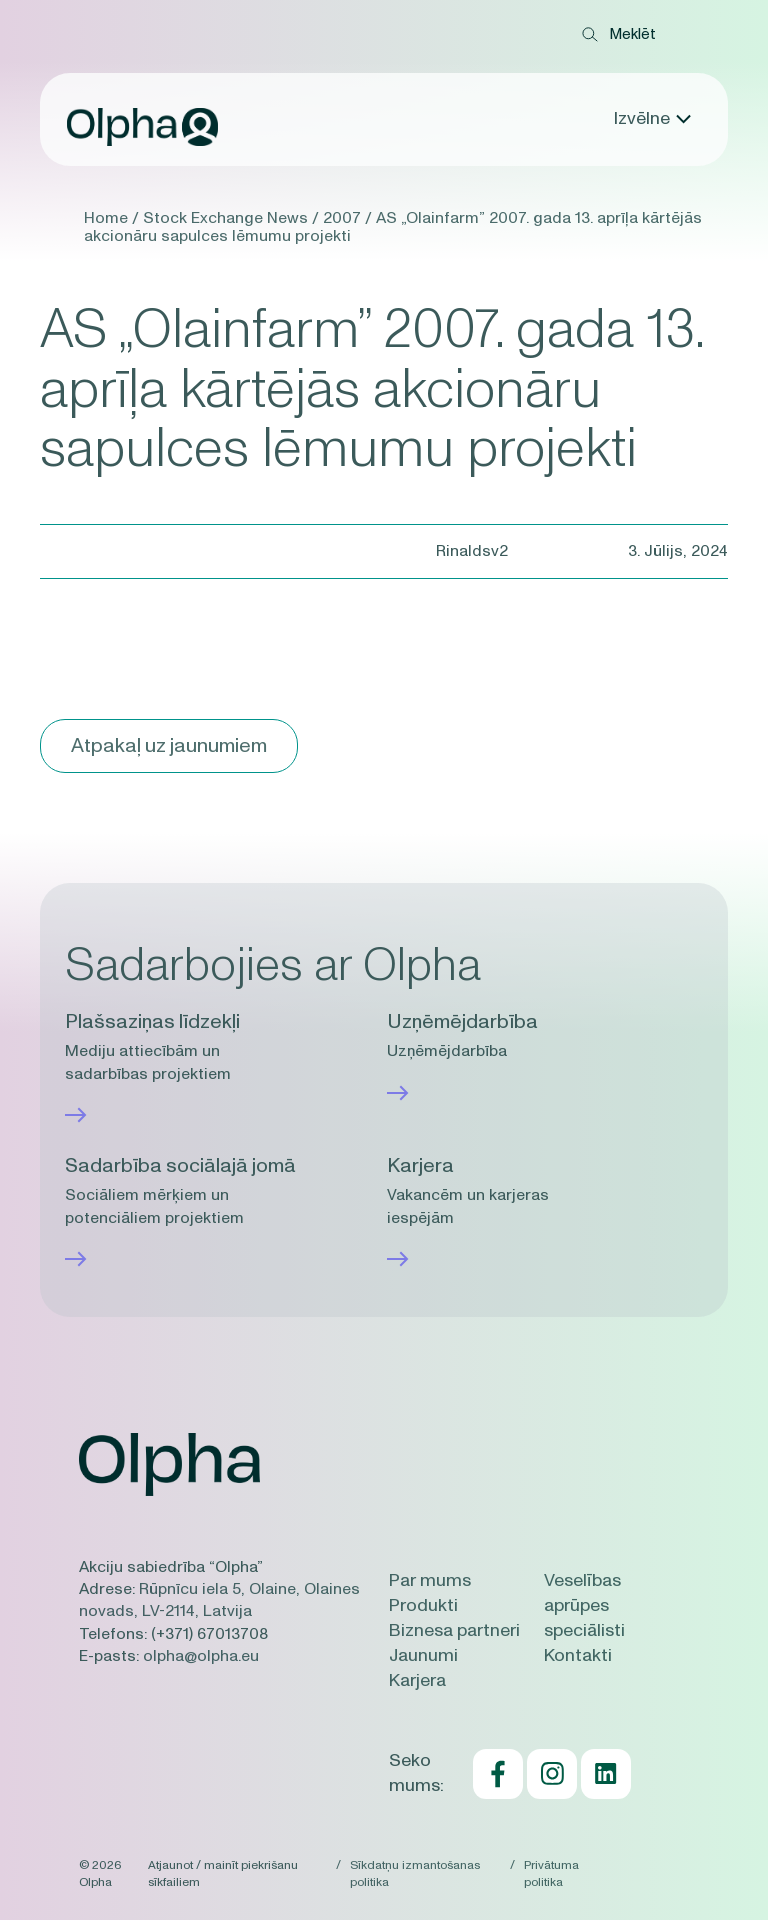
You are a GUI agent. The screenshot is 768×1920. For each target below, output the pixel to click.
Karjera (417, 1681)
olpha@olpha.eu (201, 1656)
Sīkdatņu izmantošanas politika (415, 1873)
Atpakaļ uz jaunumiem (169, 746)
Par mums (430, 1581)
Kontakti (578, 1656)
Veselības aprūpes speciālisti (584, 1606)
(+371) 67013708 (209, 1634)
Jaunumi (423, 1656)
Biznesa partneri (454, 1631)
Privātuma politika (551, 1873)
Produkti (423, 1606)
